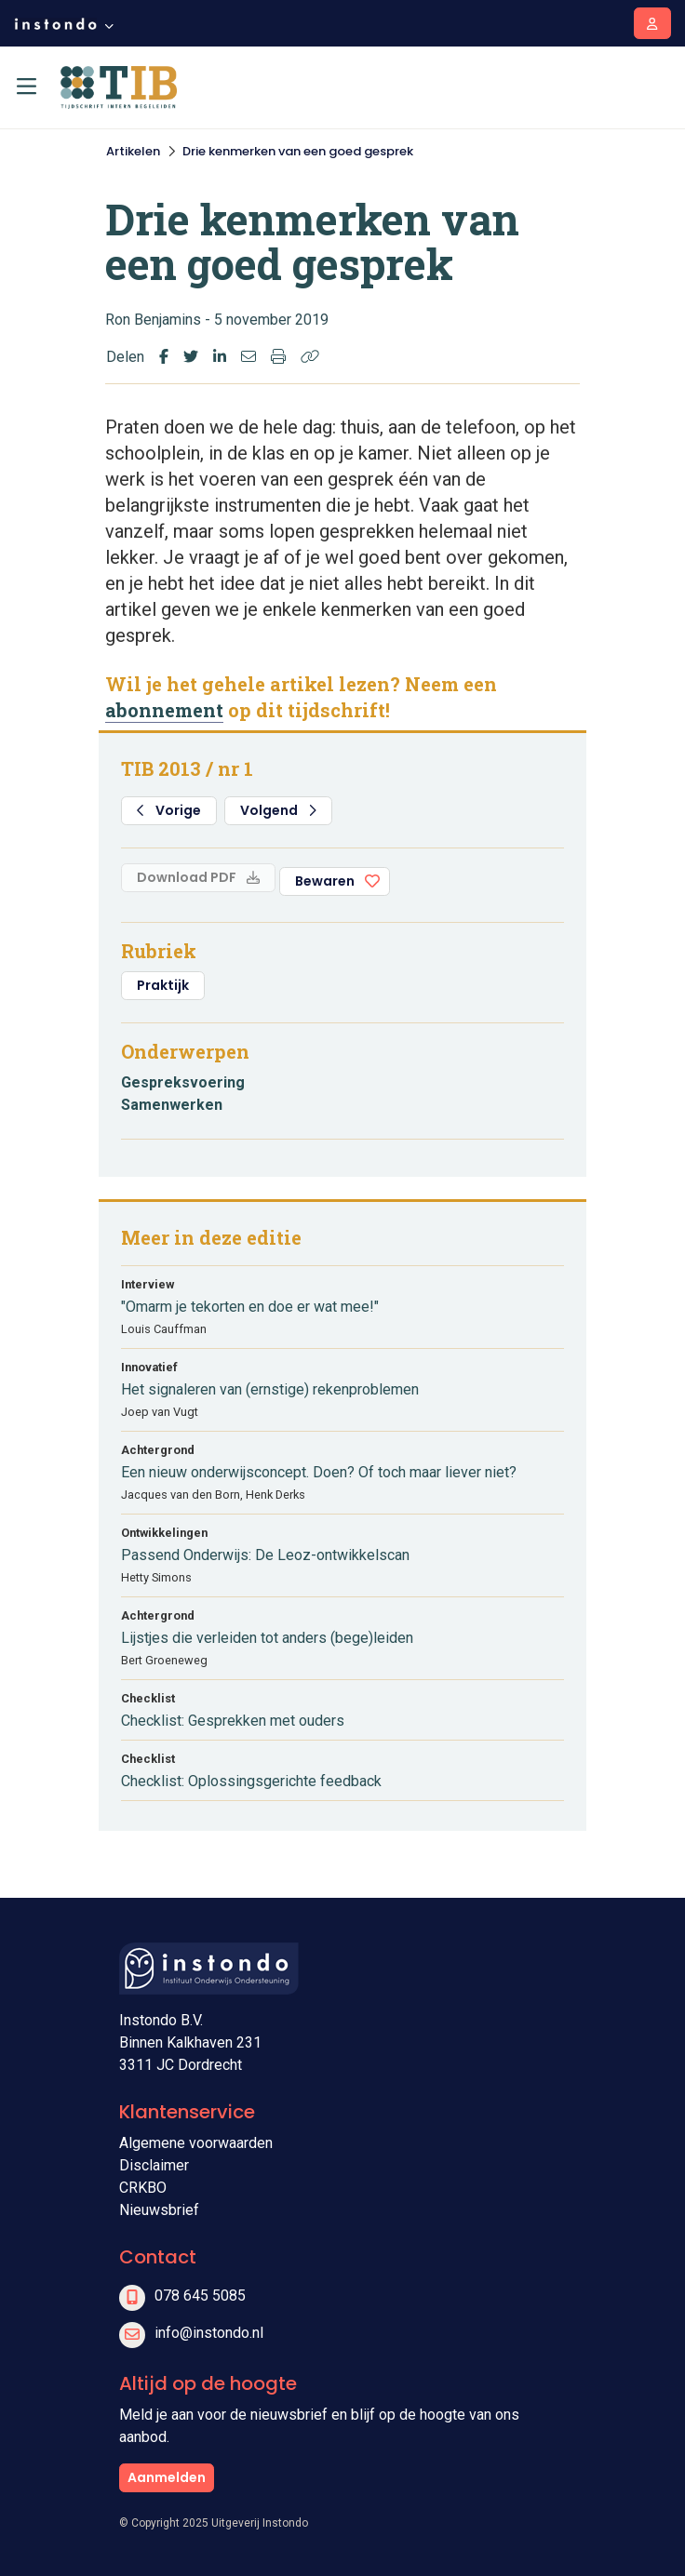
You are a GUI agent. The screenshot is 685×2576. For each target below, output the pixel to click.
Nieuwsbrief (159, 2210)
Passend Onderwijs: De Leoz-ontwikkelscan (265, 1555)
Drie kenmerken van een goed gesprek (297, 151)
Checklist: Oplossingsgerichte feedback (251, 1781)
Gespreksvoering (183, 1082)
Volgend (278, 810)
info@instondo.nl (208, 2333)
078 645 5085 (200, 2295)
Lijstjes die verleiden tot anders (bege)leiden (267, 1638)
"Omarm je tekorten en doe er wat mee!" (250, 1306)
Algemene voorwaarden (196, 2143)
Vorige (169, 810)
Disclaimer (154, 2165)
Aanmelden (167, 2477)
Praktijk (163, 985)
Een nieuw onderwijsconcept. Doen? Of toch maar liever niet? (319, 1472)
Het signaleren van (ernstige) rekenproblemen (270, 1389)
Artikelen (133, 151)
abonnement (164, 710)
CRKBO (143, 2187)
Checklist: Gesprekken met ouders (232, 1720)
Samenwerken (171, 1105)
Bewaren (325, 881)
